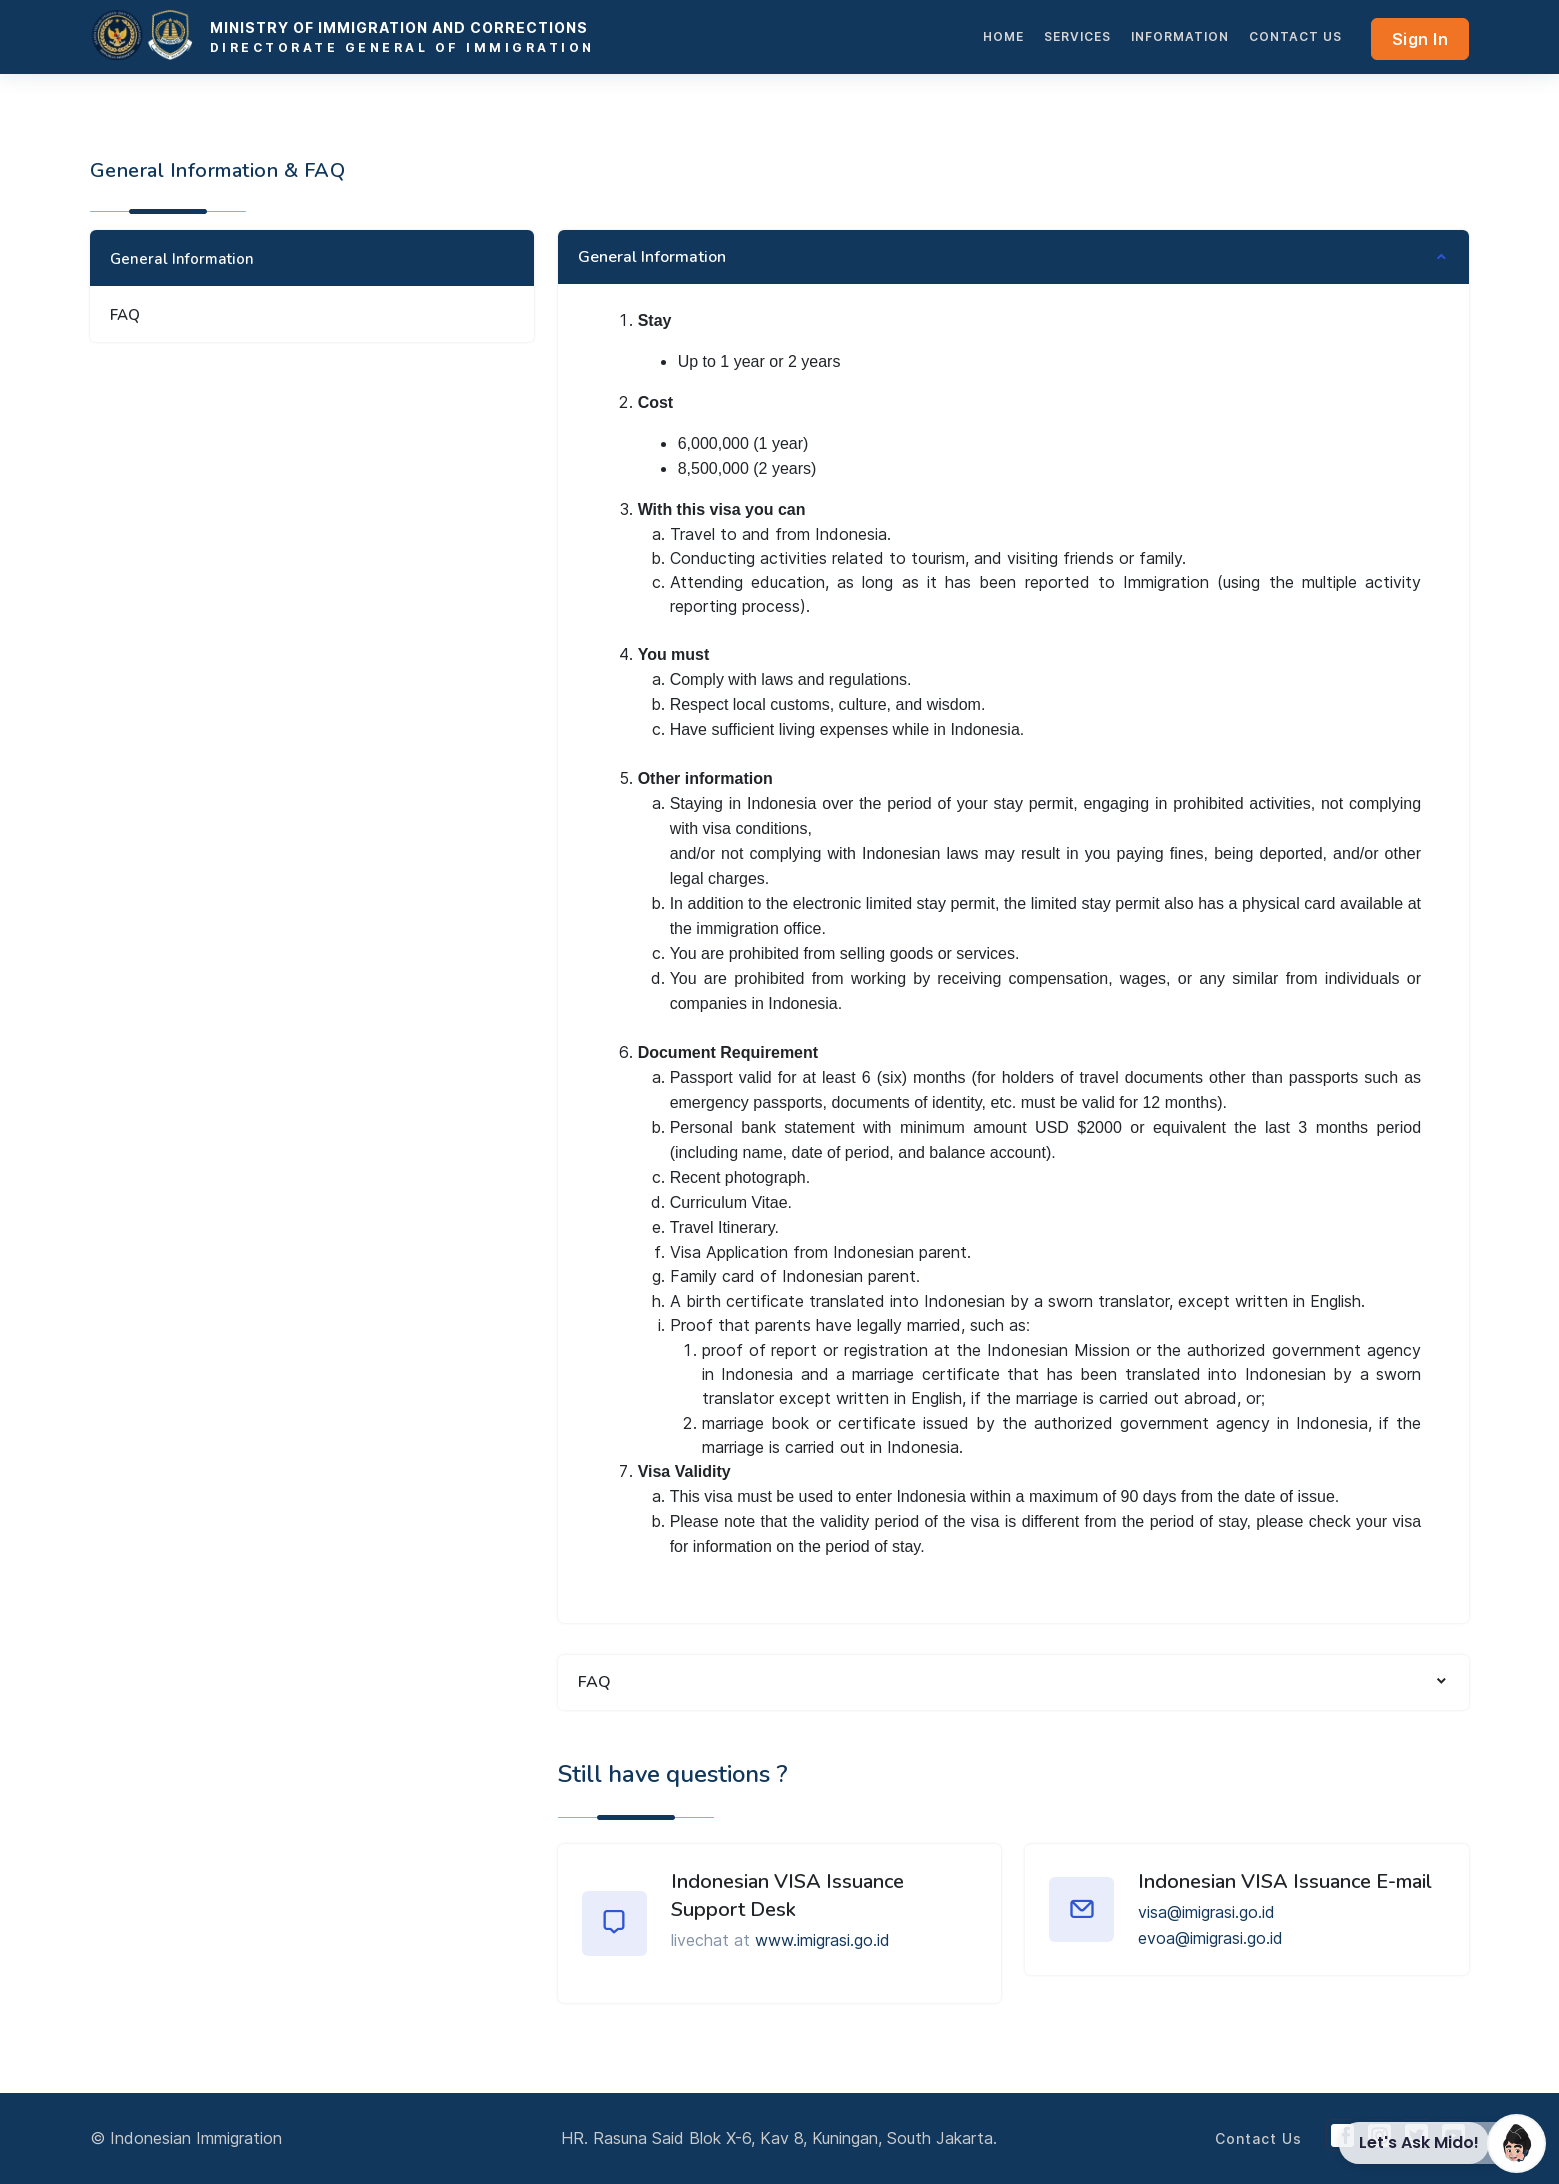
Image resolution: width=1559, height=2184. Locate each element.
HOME (1003, 36)
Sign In (1420, 39)
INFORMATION (1180, 36)
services (1077, 36)
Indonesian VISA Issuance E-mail (1285, 1881)
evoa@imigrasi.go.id (1210, 1938)
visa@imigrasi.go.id (1206, 1912)
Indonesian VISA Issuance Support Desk (787, 1895)
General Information (182, 259)
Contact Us (1295, 36)
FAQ (125, 315)
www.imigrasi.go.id (822, 1940)
